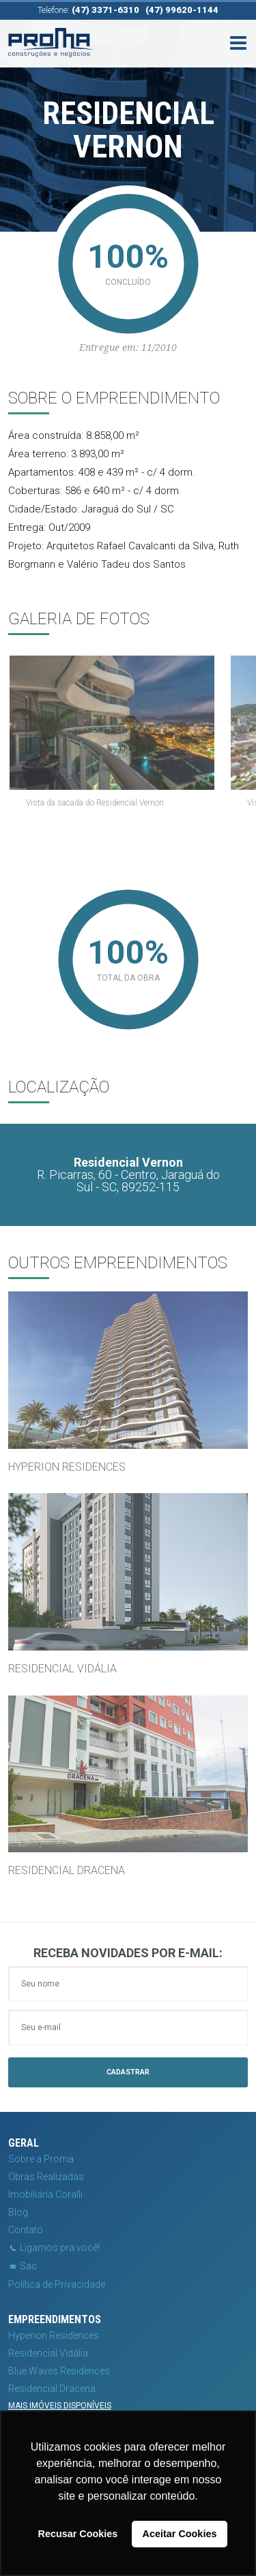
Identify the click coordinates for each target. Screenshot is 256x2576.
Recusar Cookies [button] (78, 2533)
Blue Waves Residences (59, 2370)
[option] (128, 736)
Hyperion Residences (53, 2335)
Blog (18, 2212)
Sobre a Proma (41, 2158)
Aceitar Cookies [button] (180, 2533)
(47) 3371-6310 (105, 10)
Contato (25, 2229)
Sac (22, 2265)
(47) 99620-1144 (181, 10)
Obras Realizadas (46, 2176)
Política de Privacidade (56, 2284)
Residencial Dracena (52, 2388)
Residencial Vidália (48, 2353)
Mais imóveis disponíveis (59, 2405)
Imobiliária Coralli (45, 2194)
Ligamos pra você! (54, 2247)
